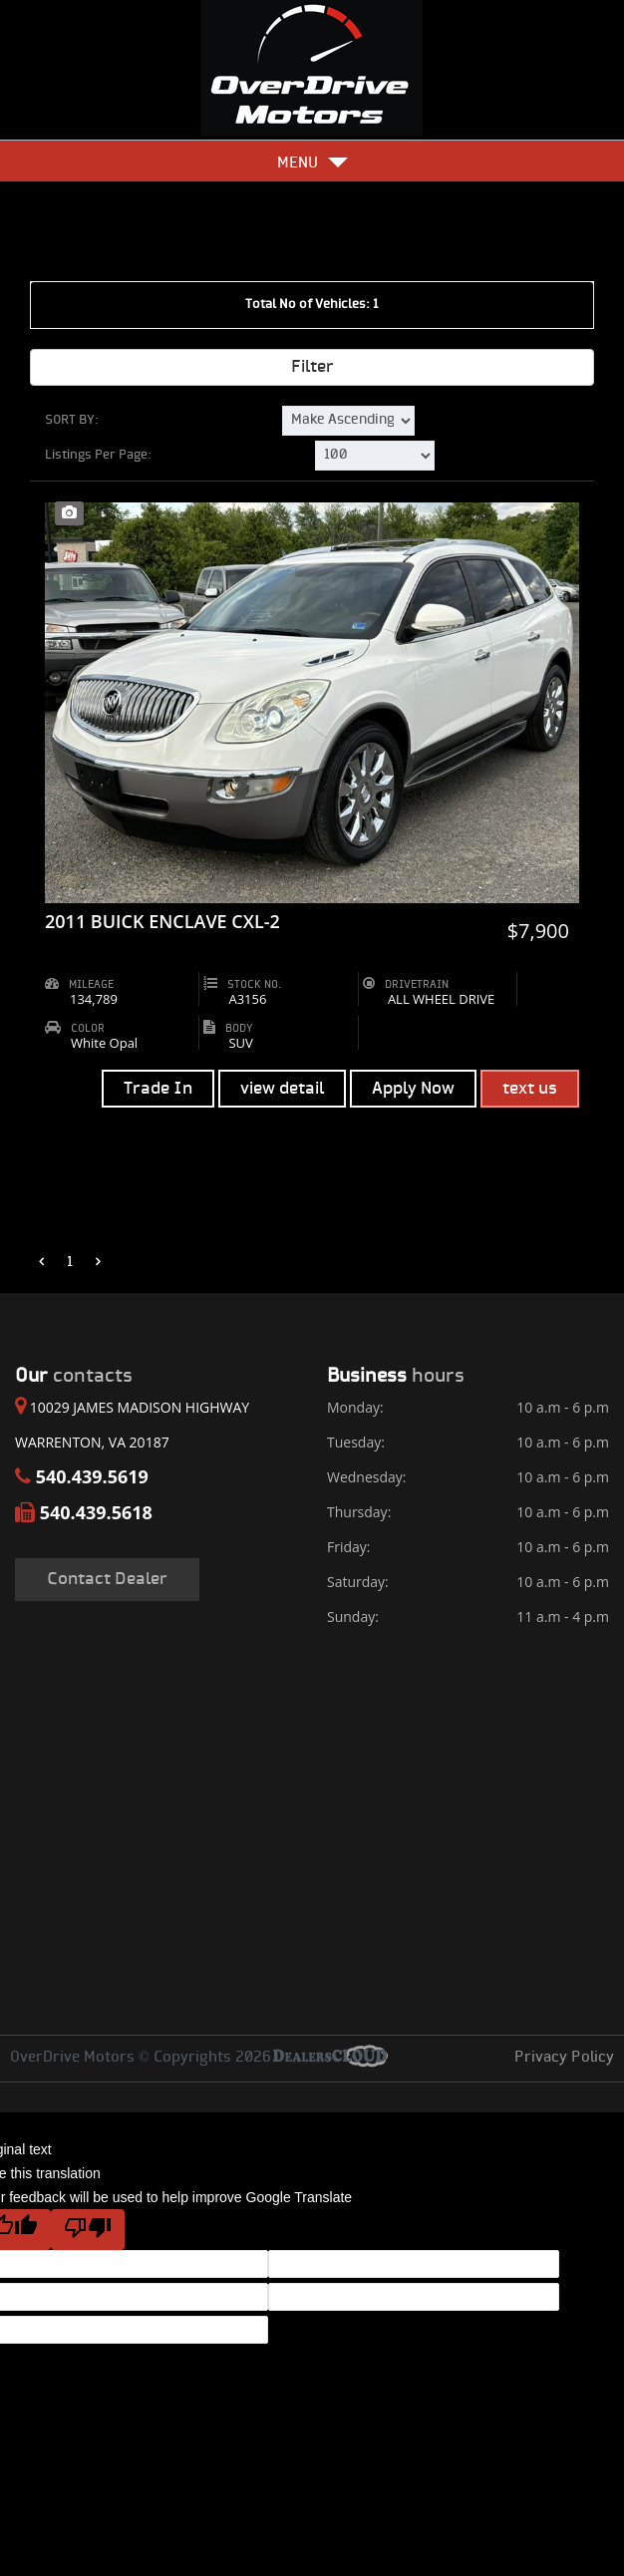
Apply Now (413, 1089)
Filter (312, 367)
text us (529, 1089)
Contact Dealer (107, 1579)
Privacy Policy (564, 2058)
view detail (282, 1089)
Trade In (158, 1089)
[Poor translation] (88, 2229)
